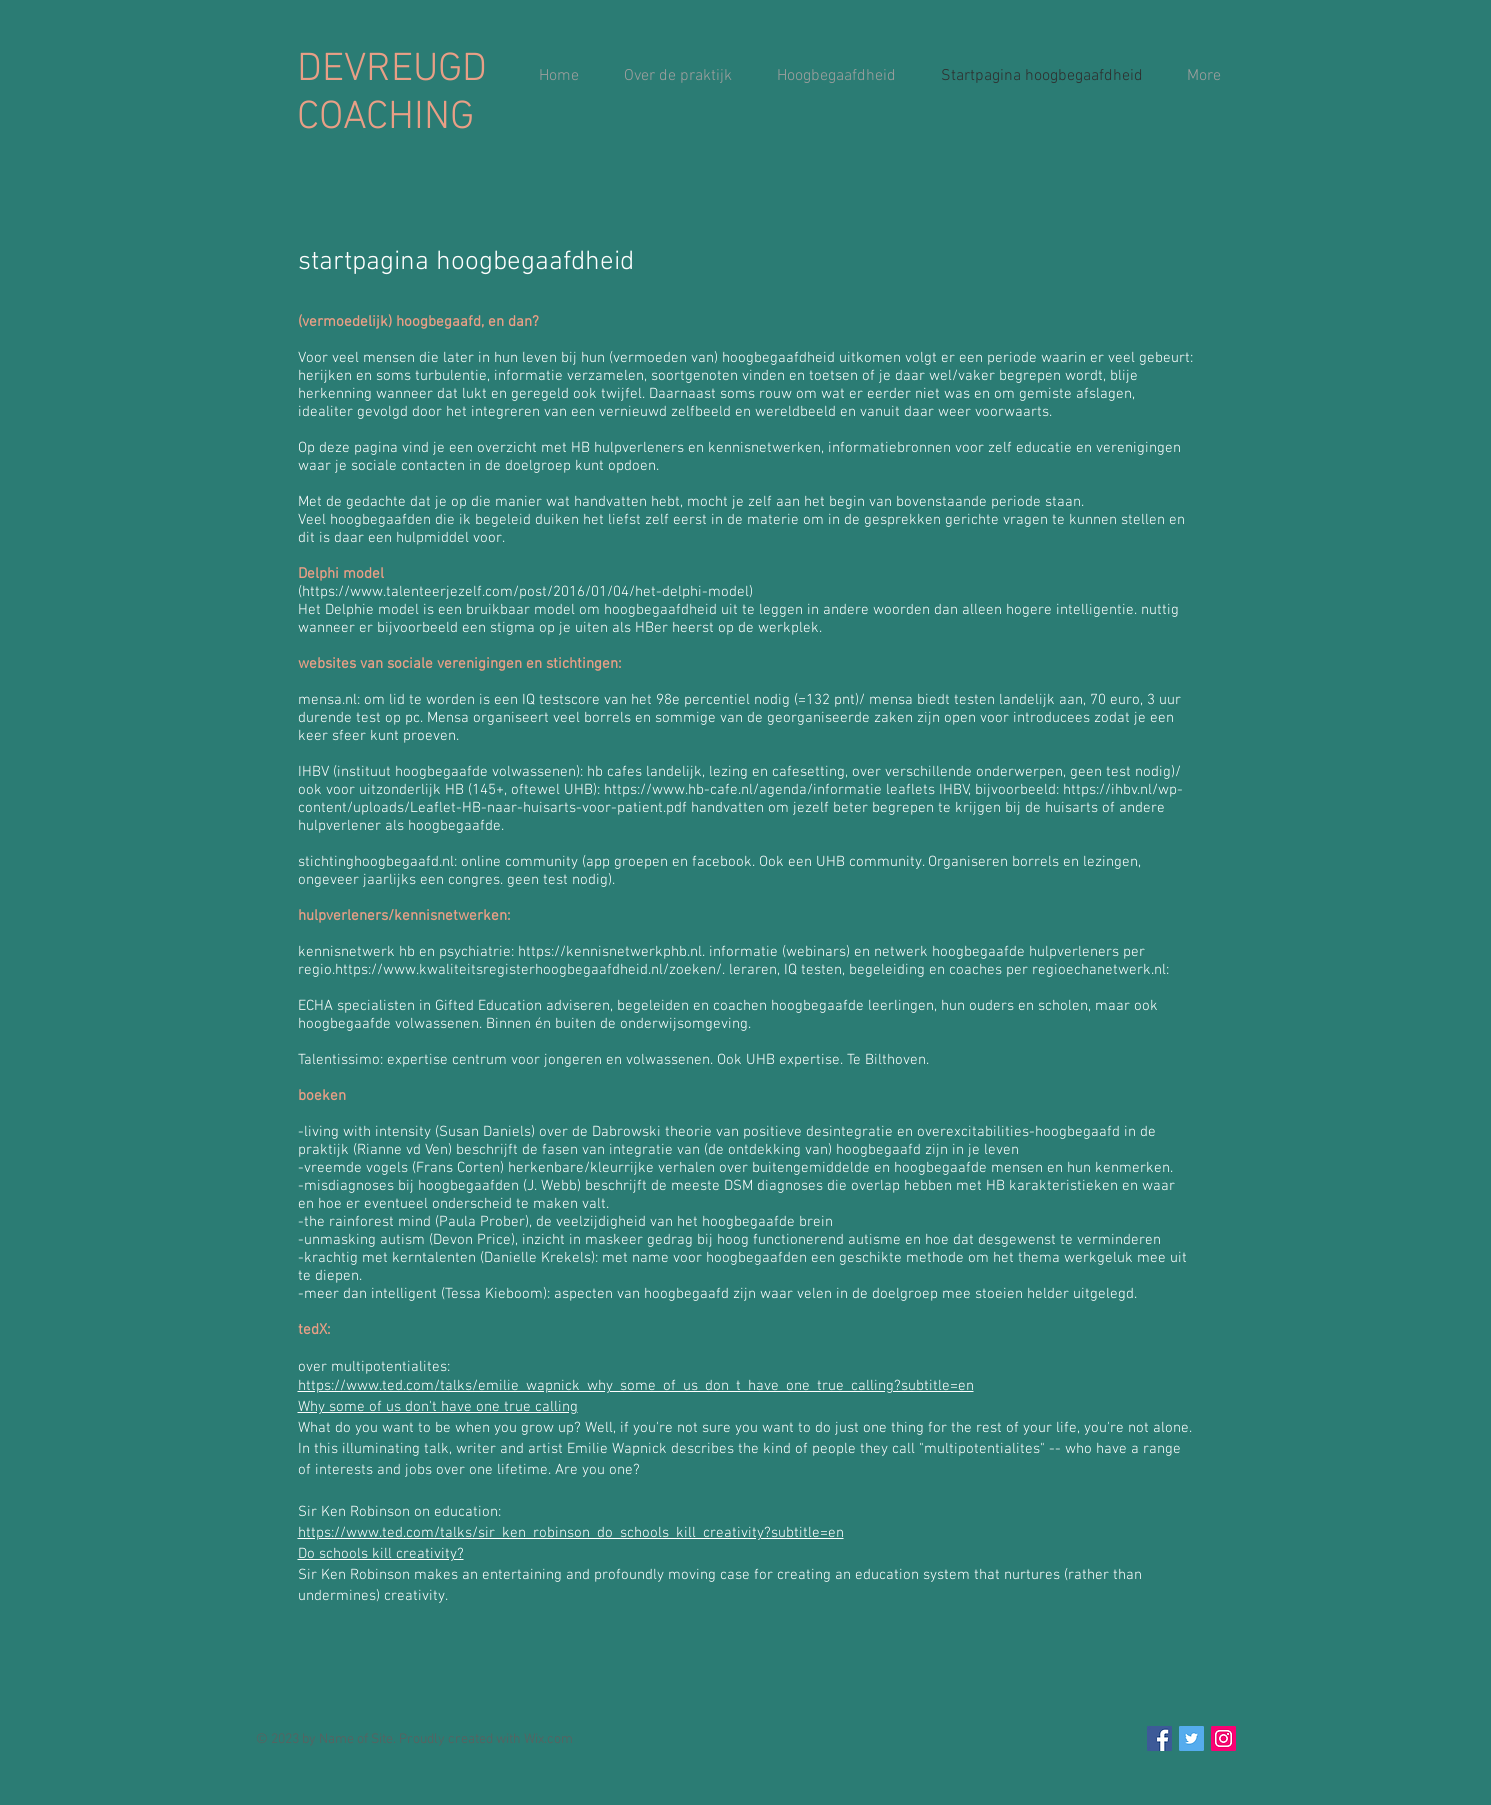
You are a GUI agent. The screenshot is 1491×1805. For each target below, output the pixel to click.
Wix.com (548, 1739)
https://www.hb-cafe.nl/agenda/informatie (743, 790)
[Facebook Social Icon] (1159, 1738)
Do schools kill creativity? (381, 1554)
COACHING (385, 118)
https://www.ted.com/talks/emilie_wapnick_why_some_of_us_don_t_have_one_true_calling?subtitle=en (636, 1386)
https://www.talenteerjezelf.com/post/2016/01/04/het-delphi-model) (527, 592)
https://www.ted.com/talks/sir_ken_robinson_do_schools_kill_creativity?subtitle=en (571, 1533)
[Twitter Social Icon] (1191, 1738)
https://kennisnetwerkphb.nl (610, 952)
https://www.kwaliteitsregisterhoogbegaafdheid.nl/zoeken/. (530, 970)
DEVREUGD (392, 70)
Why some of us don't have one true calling (438, 1407)
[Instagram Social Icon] (1223, 1738)
